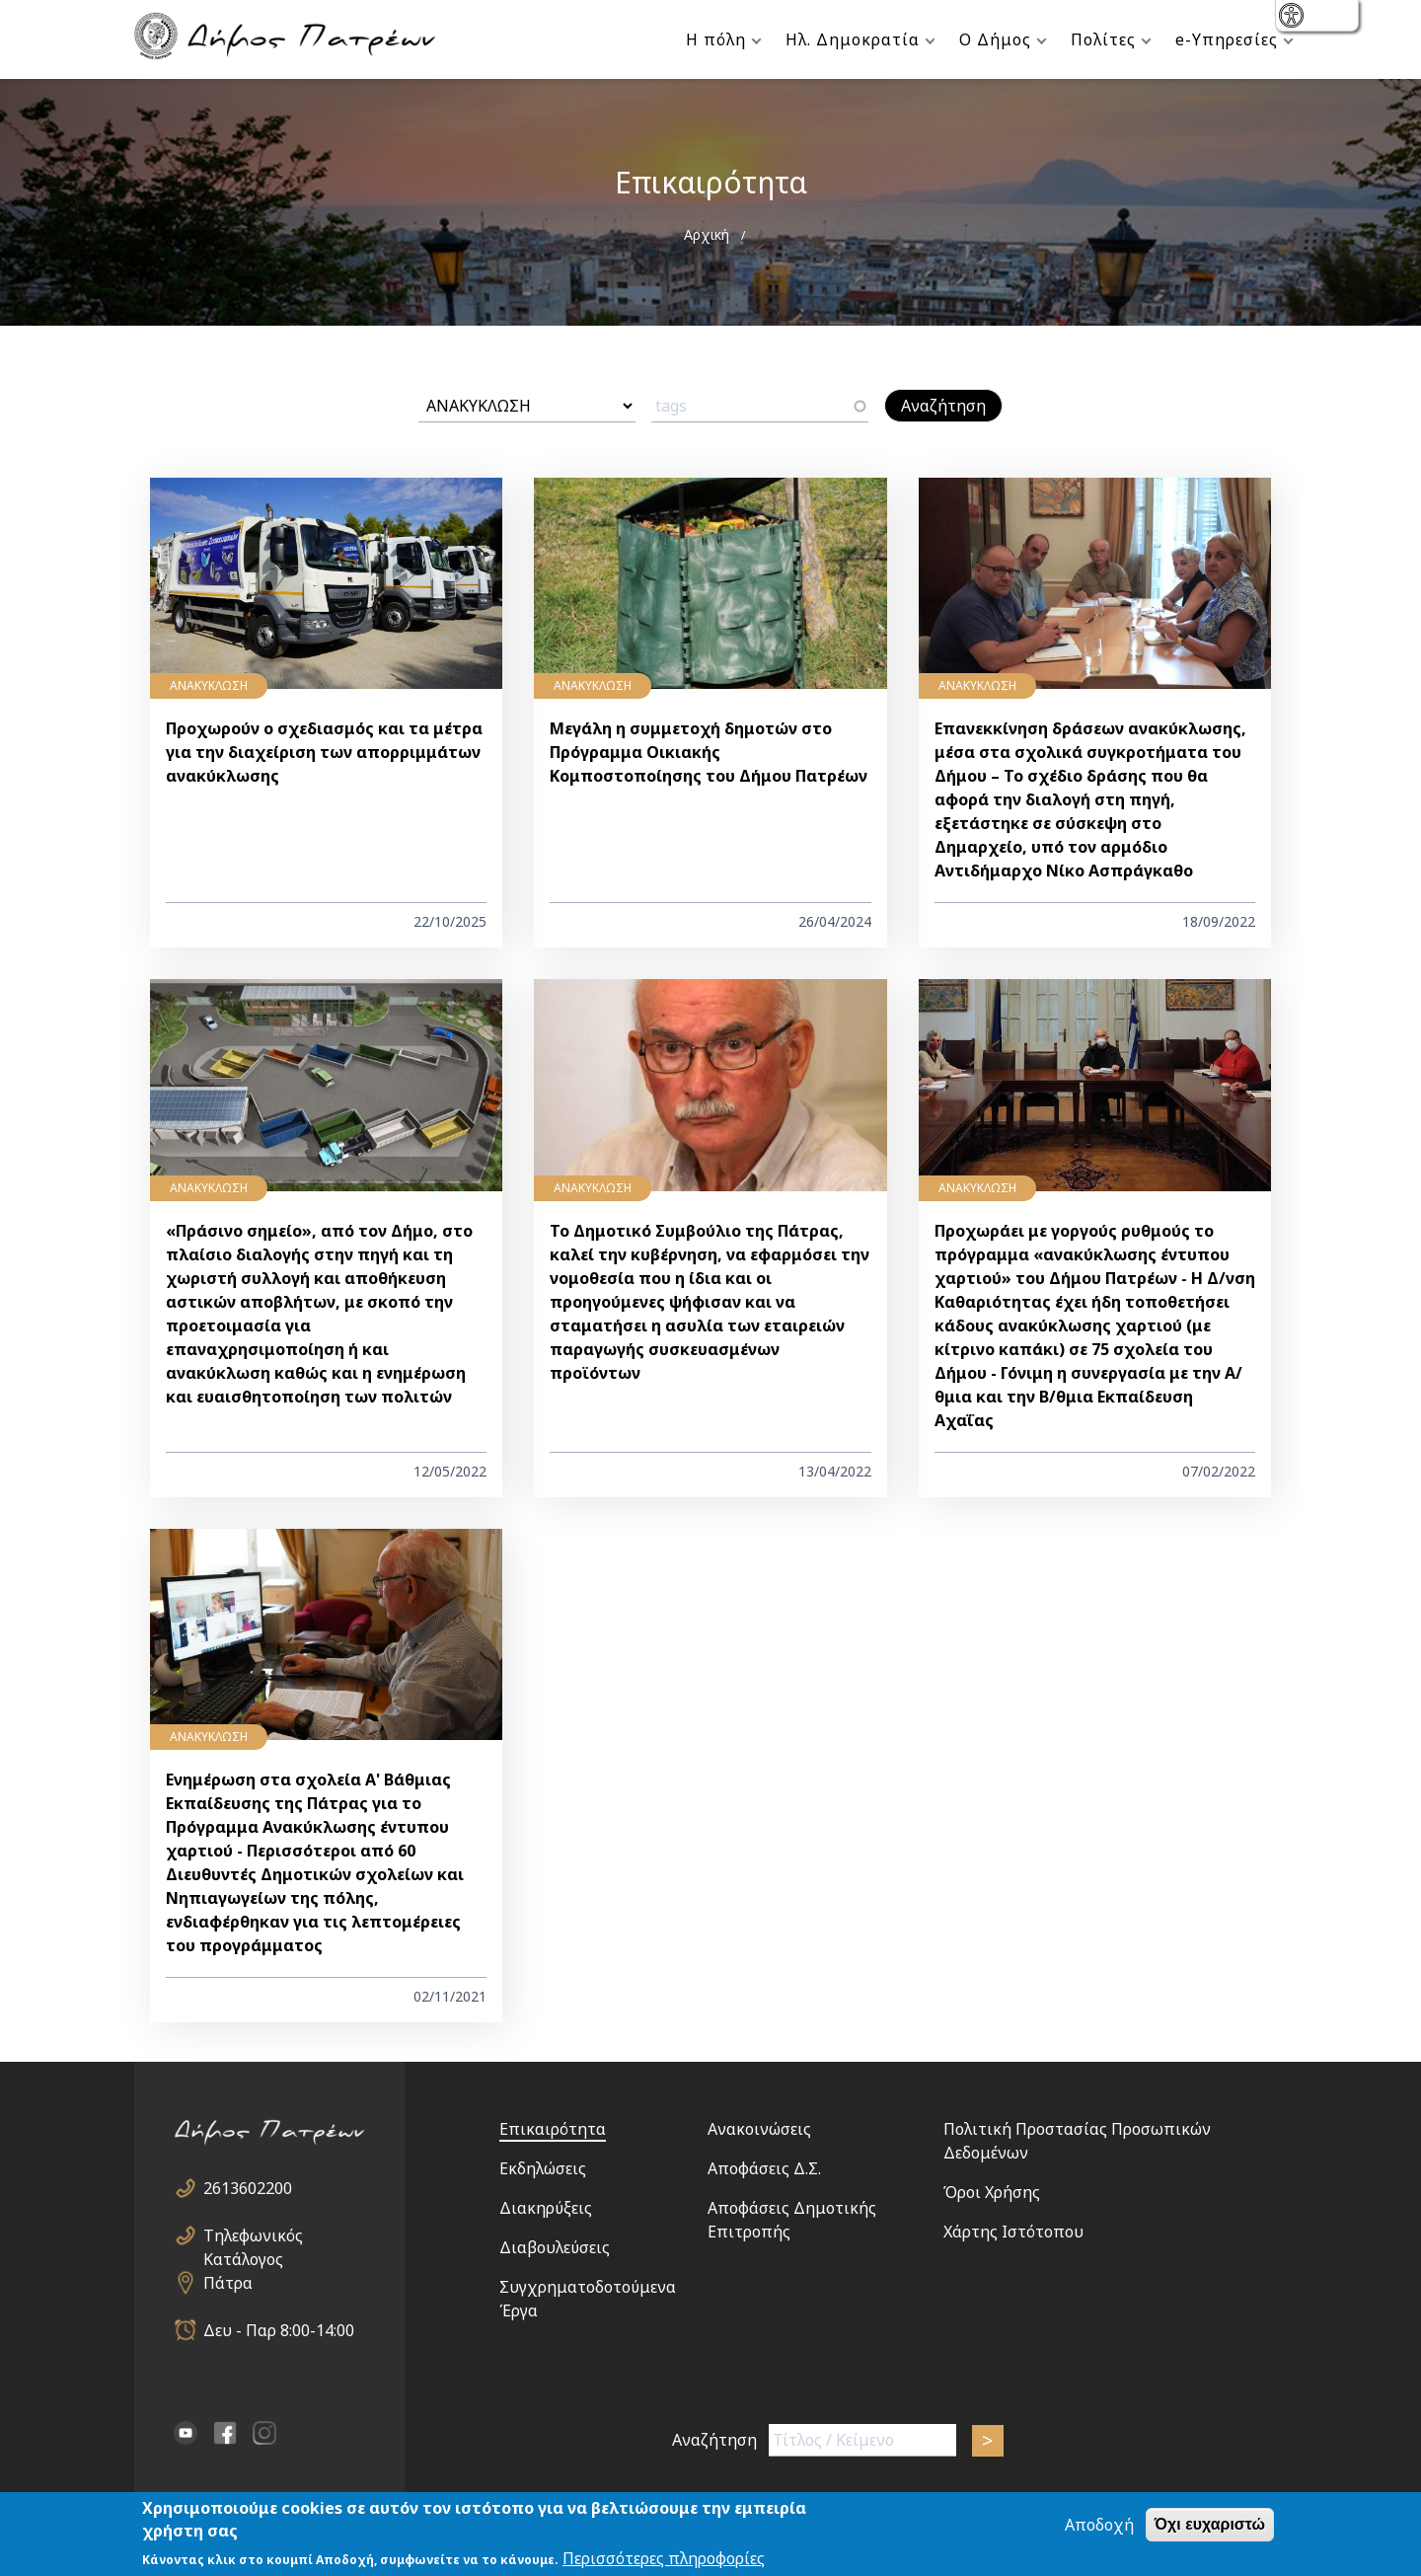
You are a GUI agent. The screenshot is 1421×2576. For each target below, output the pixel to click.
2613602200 (247, 2188)
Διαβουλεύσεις (554, 2247)
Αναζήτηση (714, 2440)
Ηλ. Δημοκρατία (852, 39)
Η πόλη (716, 39)
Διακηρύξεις (545, 2208)
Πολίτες (1103, 39)
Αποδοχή (1099, 2526)
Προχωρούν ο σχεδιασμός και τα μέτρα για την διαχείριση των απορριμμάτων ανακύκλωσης (324, 752)
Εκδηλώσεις (542, 2168)
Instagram (264, 2433)
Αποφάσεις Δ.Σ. (764, 2168)
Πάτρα (228, 2283)
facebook (225, 2433)
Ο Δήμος (995, 39)
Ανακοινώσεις (759, 2129)
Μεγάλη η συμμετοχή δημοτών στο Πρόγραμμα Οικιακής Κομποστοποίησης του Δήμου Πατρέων (708, 752)
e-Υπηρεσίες (1226, 39)
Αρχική (706, 234)
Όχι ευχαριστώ (1210, 2525)
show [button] (1293, 17)
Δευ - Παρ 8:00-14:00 (278, 2330)
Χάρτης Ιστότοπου (1013, 2231)
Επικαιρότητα (552, 2129)
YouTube (185, 2433)
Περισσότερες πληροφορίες (663, 2559)
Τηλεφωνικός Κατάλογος (253, 2236)
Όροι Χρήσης (991, 2192)
